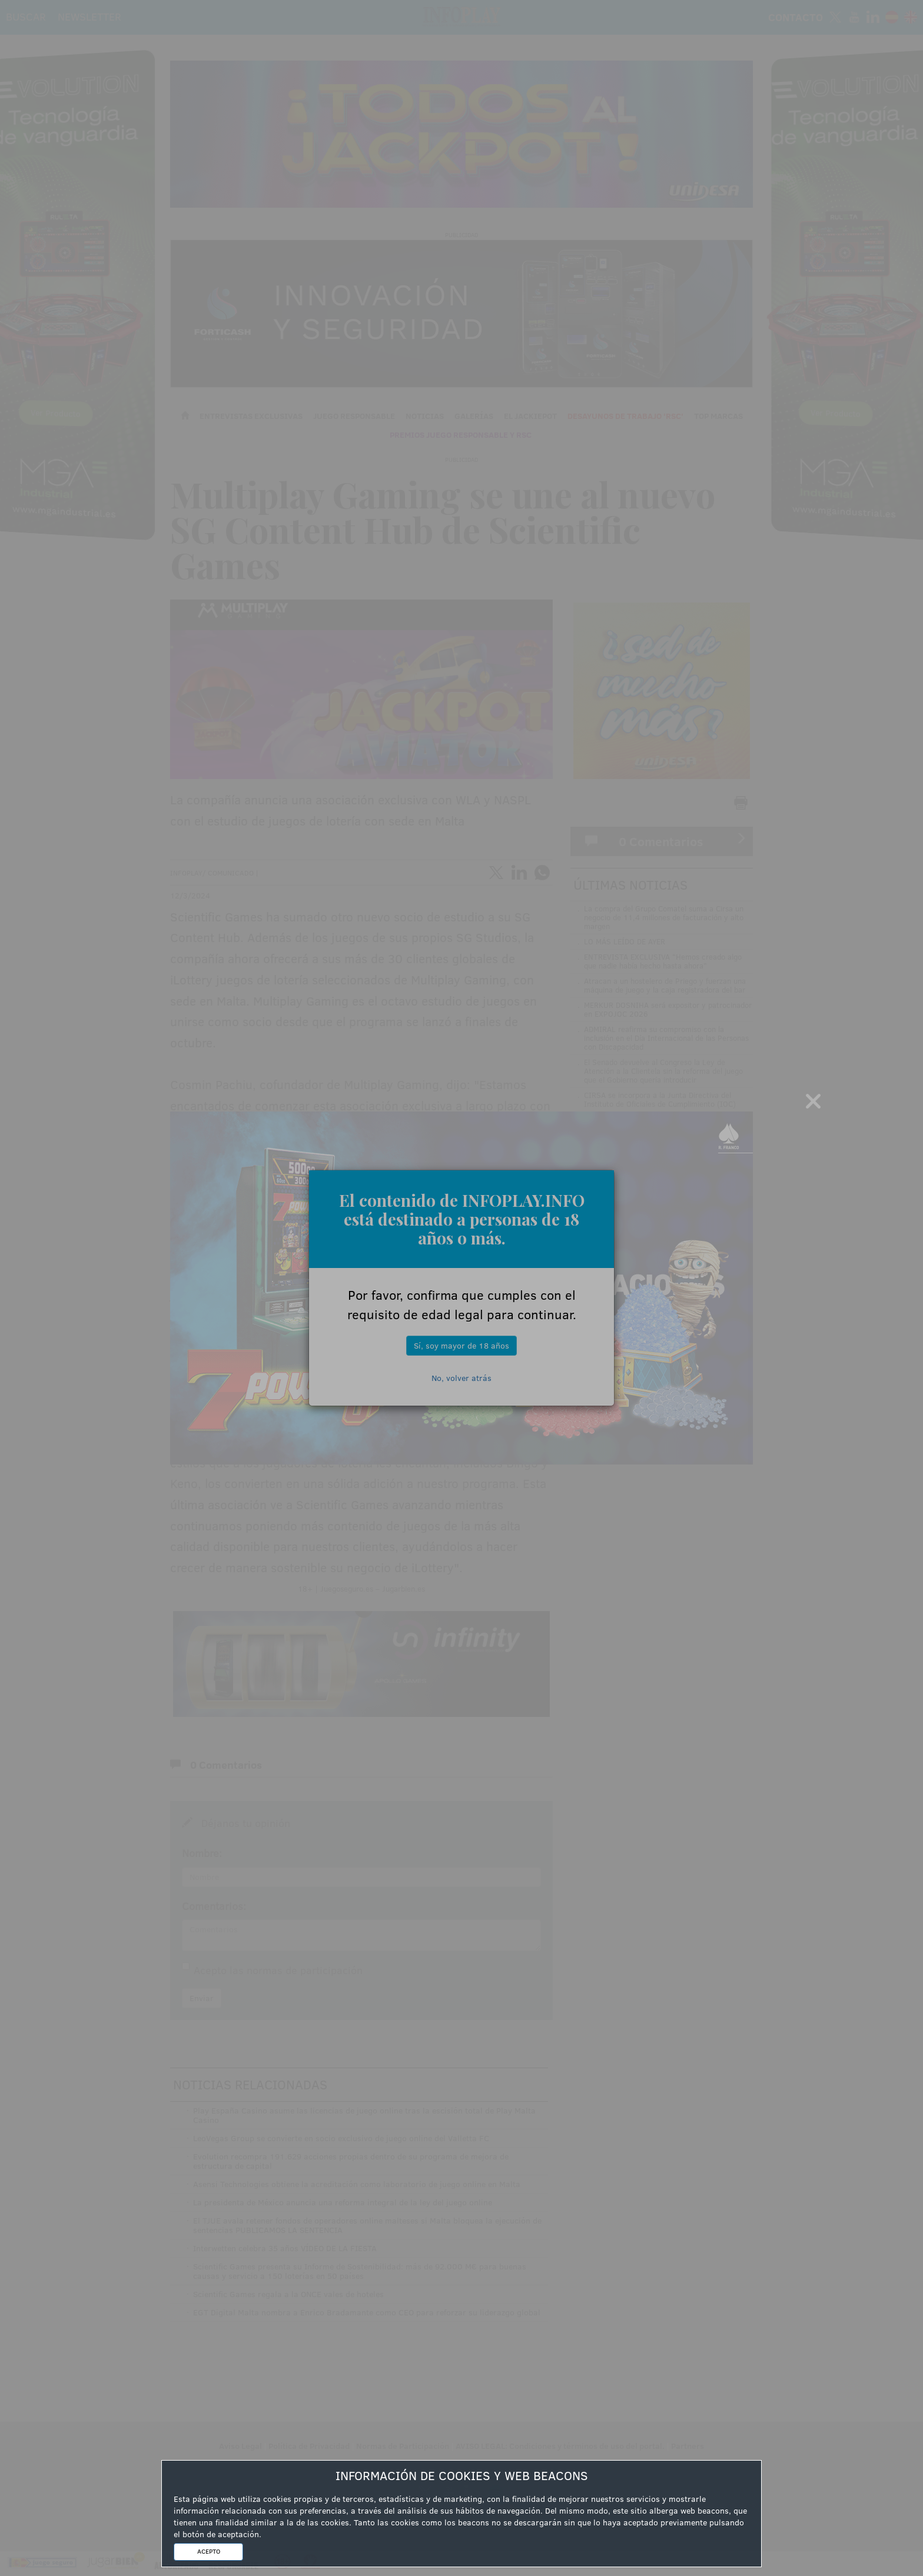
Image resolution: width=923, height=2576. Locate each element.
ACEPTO (208, 2551)
